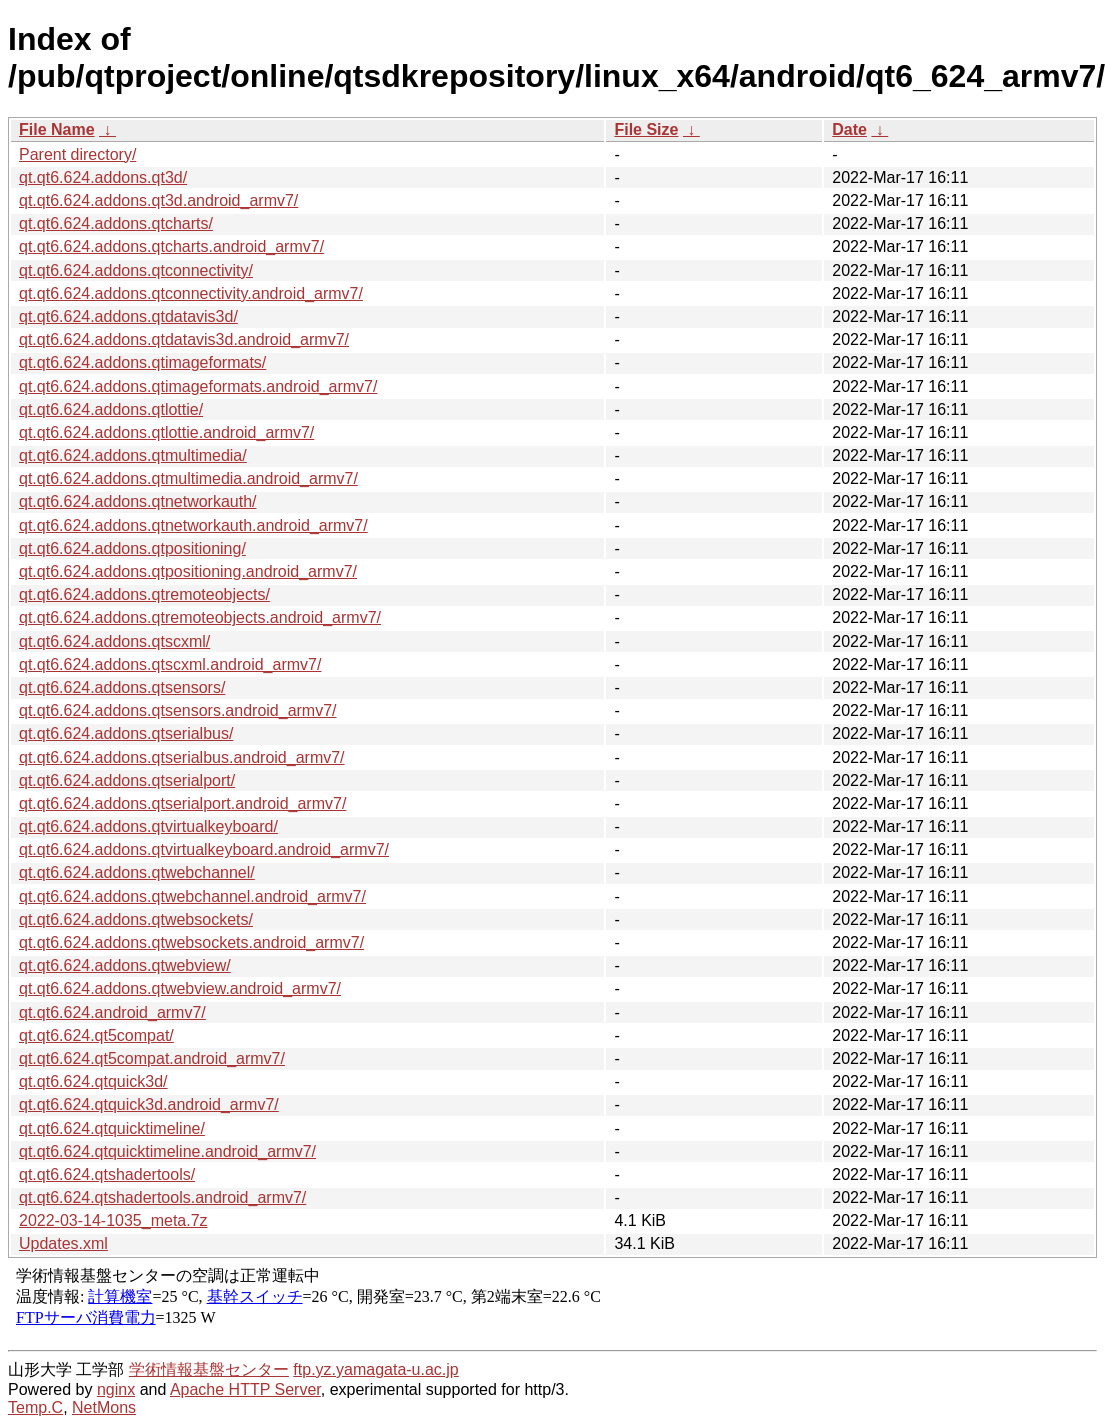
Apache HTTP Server (245, 1389)
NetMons (104, 1407)
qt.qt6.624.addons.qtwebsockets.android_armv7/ (191, 942)
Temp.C (35, 1407)
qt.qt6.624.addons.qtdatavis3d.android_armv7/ (184, 339)
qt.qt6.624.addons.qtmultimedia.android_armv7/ (188, 478)
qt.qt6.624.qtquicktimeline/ (112, 1128)
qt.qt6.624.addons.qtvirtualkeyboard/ (148, 826)
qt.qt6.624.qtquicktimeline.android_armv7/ (167, 1151)
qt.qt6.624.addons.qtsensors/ (122, 687)
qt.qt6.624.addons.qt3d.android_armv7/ (158, 200)
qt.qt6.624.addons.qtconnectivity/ (136, 270)
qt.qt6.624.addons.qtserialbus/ (126, 733)
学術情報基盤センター (209, 1369)
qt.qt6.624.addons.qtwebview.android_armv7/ (180, 988)
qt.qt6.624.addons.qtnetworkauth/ (138, 501)
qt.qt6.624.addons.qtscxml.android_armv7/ (170, 664)
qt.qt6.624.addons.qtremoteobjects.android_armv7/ (200, 617)
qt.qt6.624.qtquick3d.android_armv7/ (149, 1104)
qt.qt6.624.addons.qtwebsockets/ (136, 919)
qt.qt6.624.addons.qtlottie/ (111, 409)
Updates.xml (63, 1243)
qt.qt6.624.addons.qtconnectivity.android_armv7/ (191, 293)
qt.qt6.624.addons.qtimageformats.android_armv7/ (198, 386)
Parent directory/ (77, 154)
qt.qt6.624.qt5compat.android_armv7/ (152, 1058)
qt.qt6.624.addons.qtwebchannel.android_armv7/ (192, 896)
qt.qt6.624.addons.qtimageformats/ (142, 362)
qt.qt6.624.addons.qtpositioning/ (132, 548)
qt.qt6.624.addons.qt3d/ (103, 177)
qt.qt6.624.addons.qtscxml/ (114, 641)
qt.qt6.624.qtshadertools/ (107, 1174)
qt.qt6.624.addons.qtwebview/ (125, 965)
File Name (57, 129)
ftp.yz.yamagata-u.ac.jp (375, 1369)
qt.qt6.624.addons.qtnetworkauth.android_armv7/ (193, 525)
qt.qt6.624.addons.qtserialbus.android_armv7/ (182, 757)
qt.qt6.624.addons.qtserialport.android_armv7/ (182, 803)
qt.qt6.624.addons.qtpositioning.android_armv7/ (188, 571)
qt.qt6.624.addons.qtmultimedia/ (133, 455)
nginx (116, 1389)
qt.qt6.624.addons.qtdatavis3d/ (128, 316)
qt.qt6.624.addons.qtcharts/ (116, 223)
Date (849, 129)
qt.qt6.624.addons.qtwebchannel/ (137, 872)
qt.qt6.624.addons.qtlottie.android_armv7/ (166, 432)
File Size (646, 129)
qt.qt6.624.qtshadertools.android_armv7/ (162, 1197)
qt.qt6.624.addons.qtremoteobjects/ (144, 594)
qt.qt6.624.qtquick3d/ (93, 1081)
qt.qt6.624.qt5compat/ (96, 1035)
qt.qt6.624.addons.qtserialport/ (127, 780)
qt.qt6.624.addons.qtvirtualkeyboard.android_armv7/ (204, 849)
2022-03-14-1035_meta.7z (113, 1220)
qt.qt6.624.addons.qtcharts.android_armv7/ (171, 246)
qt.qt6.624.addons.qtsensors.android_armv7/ (178, 710)
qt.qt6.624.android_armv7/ (112, 1012)
